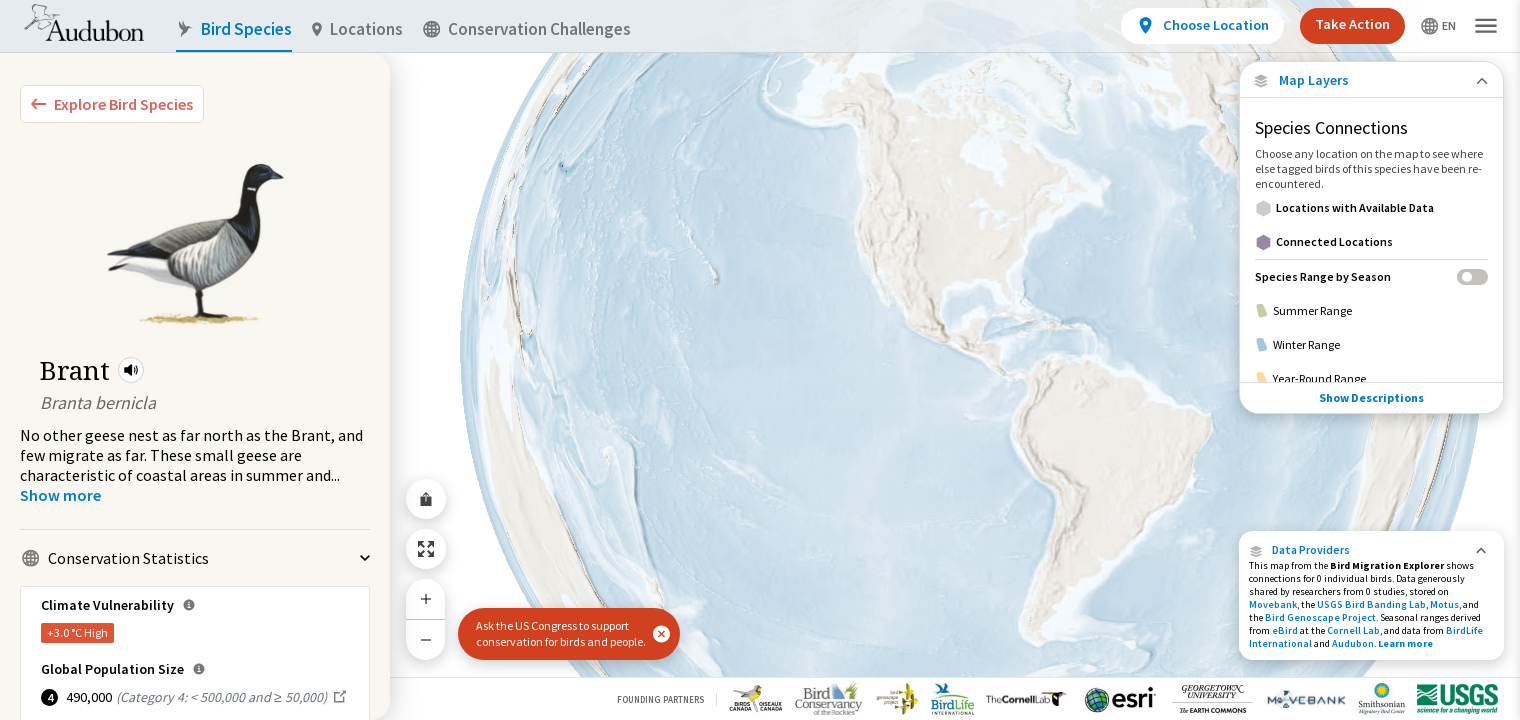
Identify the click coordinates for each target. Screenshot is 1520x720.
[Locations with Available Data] (1371, 208)
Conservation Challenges (527, 29)
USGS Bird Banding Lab (1371, 604)
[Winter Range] (1371, 345)
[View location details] (1202, 26)
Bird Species (234, 29)
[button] (131, 370)
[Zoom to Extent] (426, 549)
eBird (1285, 630)
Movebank (1273, 604)
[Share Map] (426, 499)
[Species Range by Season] (1371, 276)
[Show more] (60, 495)
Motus (1444, 604)
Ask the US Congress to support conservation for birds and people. (561, 633)
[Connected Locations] (1371, 242)
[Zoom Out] (426, 639)
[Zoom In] (426, 599)
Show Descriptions (1371, 397)
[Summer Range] (1371, 311)
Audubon (1353, 643)
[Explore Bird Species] (112, 104)
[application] (760, 360)
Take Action (1352, 24)
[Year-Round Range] (1371, 379)
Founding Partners (660, 699)
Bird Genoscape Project (1320, 617)
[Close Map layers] (1371, 80)
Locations (357, 29)
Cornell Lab (1353, 630)
